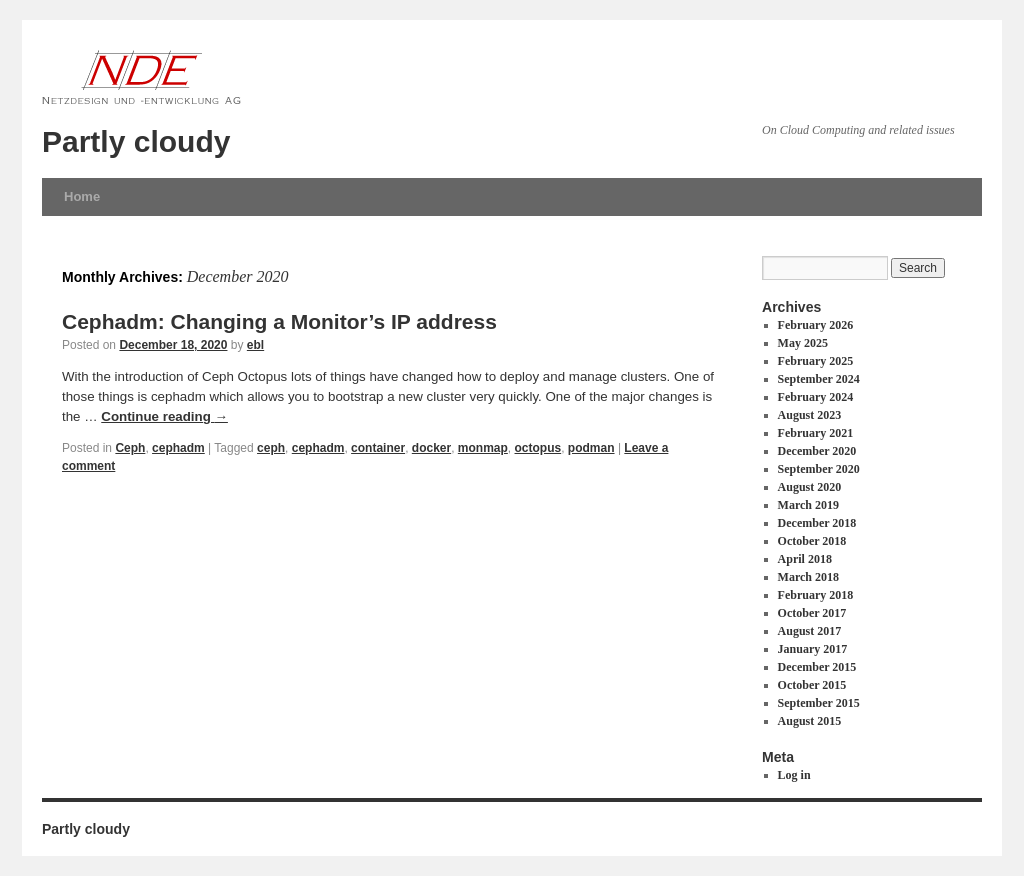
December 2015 (817, 667)
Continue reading (164, 416)
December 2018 (817, 523)
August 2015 (810, 721)
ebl (255, 345)
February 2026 (816, 325)
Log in (794, 775)
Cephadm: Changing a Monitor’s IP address (279, 321)
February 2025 (816, 361)
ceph (271, 448)
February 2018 (816, 595)
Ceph (130, 448)
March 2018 (808, 577)
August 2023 (810, 415)
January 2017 (813, 649)
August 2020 (810, 487)
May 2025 (803, 343)
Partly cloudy (136, 141)
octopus (538, 448)
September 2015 (819, 703)
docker (431, 448)
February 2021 (816, 433)
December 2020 (817, 451)
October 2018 (812, 541)
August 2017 (810, 631)
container (378, 448)
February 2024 (816, 397)
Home (82, 196)
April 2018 (805, 559)
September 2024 (819, 379)
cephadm (178, 448)
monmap (483, 448)
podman (591, 448)
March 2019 (808, 505)
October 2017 (812, 613)
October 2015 (812, 685)
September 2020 (819, 469)
